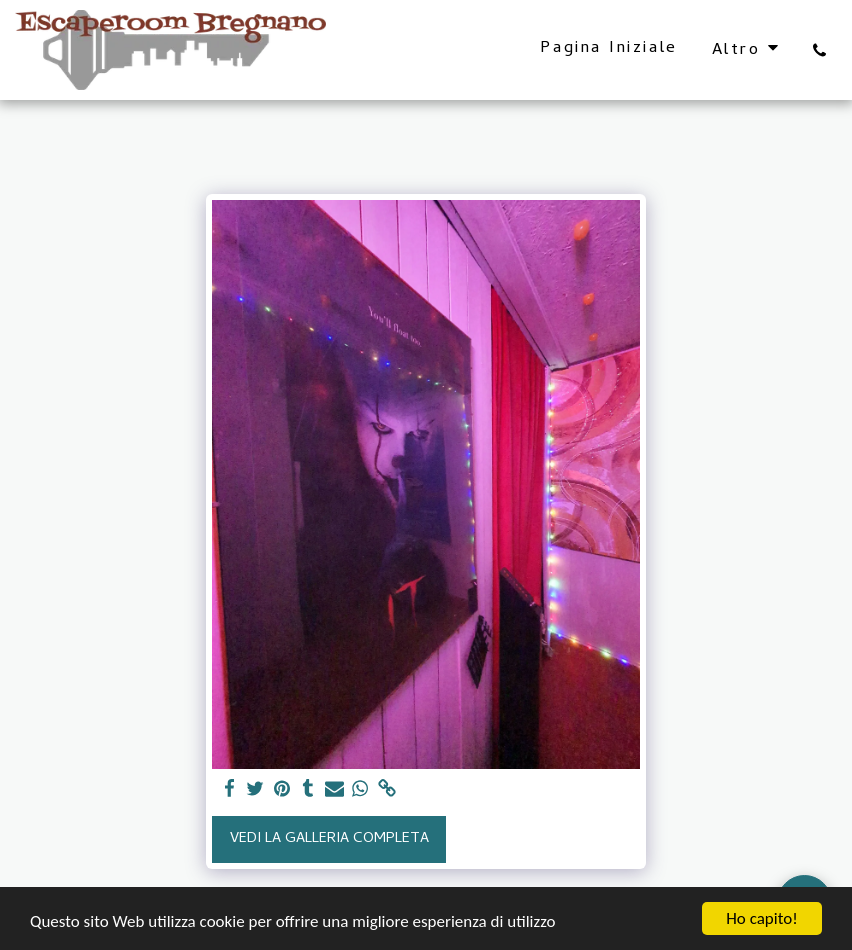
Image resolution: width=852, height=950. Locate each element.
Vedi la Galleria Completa (329, 839)
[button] (819, 50)
